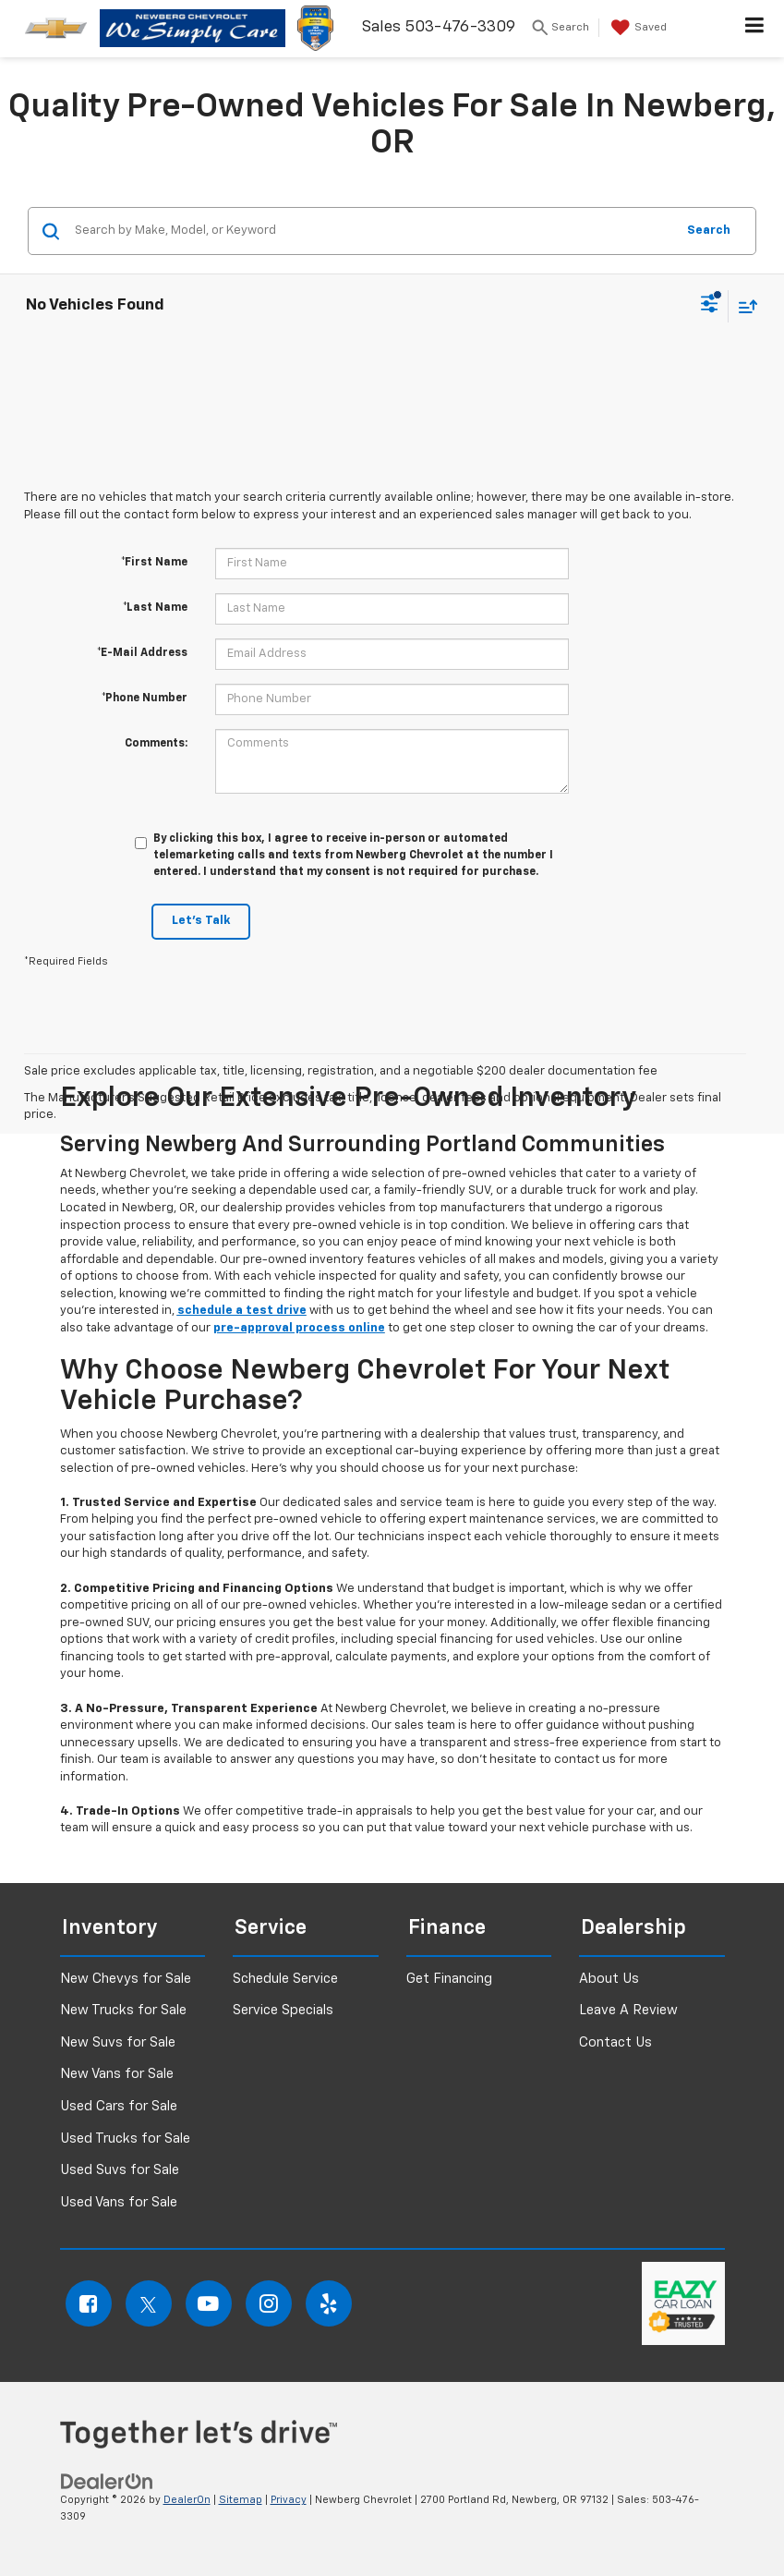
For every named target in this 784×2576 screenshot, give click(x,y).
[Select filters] (709, 305)
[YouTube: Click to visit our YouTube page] (209, 2303)
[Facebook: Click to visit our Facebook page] (89, 2303)
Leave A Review (628, 2010)
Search (708, 231)
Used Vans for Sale (118, 2202)
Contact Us (615, 2042)
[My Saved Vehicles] (637, 27)
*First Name (154, 562)
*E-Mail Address (142, 653)
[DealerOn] (107, 2481)
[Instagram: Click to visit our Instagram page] (269, 2303)
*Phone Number (144, 698)
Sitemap (240, 2500)
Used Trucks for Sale (125, 2138)
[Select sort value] (743, 306)
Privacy (289, 2500)
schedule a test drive (242, 1311)
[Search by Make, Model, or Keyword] (372, 231)
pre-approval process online (299, 1328)
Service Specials (283, 2010)
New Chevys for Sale (125, 1979)
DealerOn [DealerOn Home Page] (187, 2500)
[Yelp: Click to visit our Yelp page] (329, 2303)
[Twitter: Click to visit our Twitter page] (149, 2303)
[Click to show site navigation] (755, 28)
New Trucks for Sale (123, 2010)
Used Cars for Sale (118, 2106)
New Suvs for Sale (117, 2042)
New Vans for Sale (117, 2074)
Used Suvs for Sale (119, 2170)
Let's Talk (201, 921)
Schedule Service (285, 1979)
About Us (609, 1979)
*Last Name (155, 608)
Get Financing (449, 1979)
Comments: (156, 743)
